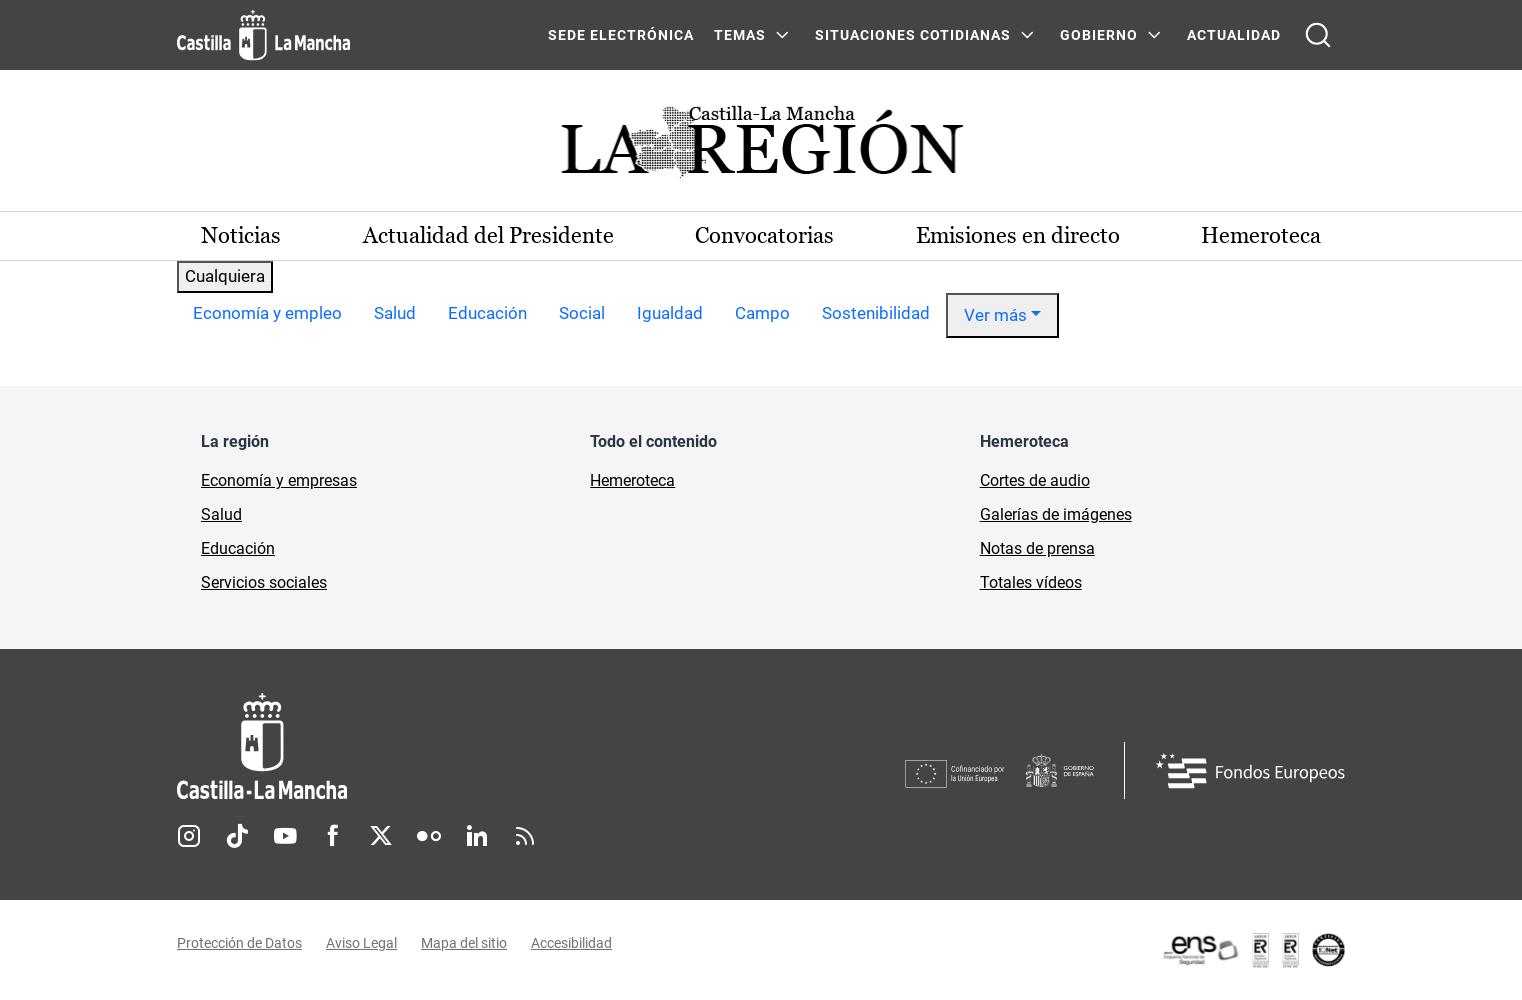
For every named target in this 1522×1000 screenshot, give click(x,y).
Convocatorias (764, 235)
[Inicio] (448, 746)
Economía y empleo (267, 313)
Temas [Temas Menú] (740, 35)
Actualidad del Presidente (488, 235)
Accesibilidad (571, 943)
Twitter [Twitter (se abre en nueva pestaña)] (381, 836)
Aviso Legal (361, 943)
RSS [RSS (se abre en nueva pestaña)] (525, 836)
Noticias (241, 235)
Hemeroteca (1261, 235)
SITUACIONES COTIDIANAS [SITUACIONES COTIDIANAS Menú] (913, 35)
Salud (395, 313)
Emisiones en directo (1018, 235)
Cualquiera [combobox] (225, 276)
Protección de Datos (239, 943)
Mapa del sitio (464, 943)
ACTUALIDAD (1234, 35)
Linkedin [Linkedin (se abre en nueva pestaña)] (477, 836)
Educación (487, 313)
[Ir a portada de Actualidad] (761, 147)
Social (582, 313)
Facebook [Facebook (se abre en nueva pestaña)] (333, 836)
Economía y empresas (279, 480)
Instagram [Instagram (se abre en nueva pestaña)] (189, 836)
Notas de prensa (1037, 548)
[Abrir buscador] (1318, 35)
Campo (762, 313)
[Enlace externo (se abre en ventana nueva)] (1253, 950)
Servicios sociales (264, 582)
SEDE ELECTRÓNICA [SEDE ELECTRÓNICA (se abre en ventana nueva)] (621, 35)
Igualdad (670, 313)
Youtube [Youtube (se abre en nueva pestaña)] (285, 836)
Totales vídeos (1031, 582)
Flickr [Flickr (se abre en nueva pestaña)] (429, 836)
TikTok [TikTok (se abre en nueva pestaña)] (237, 836)
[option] (267, 316)
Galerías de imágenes (1056, 514)
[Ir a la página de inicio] (263, 35)
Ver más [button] (995, 315)
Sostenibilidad (876, 313)
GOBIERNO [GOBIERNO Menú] (1099, 35)
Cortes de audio (1035, 480)
